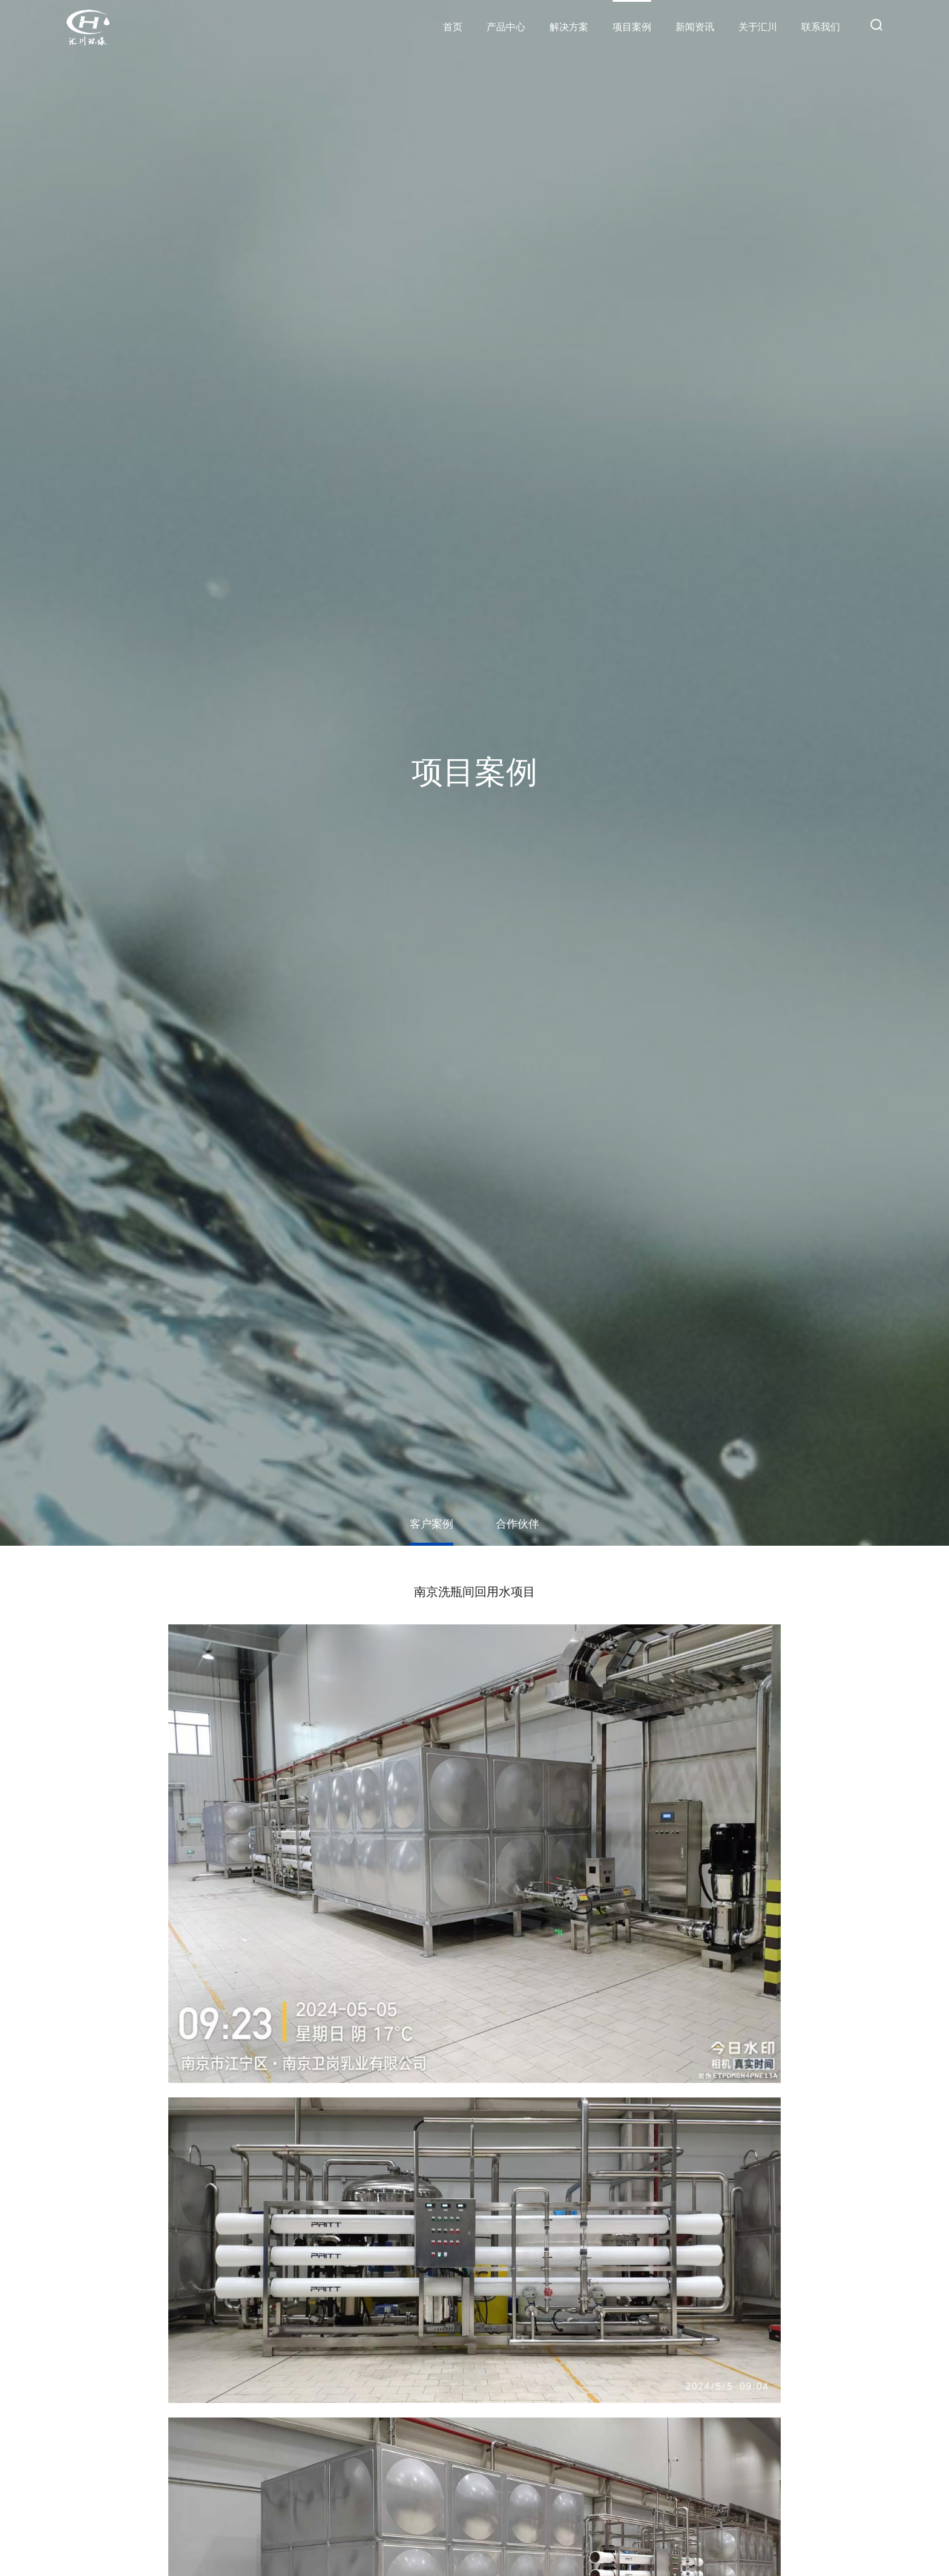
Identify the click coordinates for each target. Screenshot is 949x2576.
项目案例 (631, 27)
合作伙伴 (517, 1524)
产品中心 (506, 27)
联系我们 (820, 27)
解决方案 (569, 27)
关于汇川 (757, 27)
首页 (452, 27)
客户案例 (431, 1524)
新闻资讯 (694, 27)
